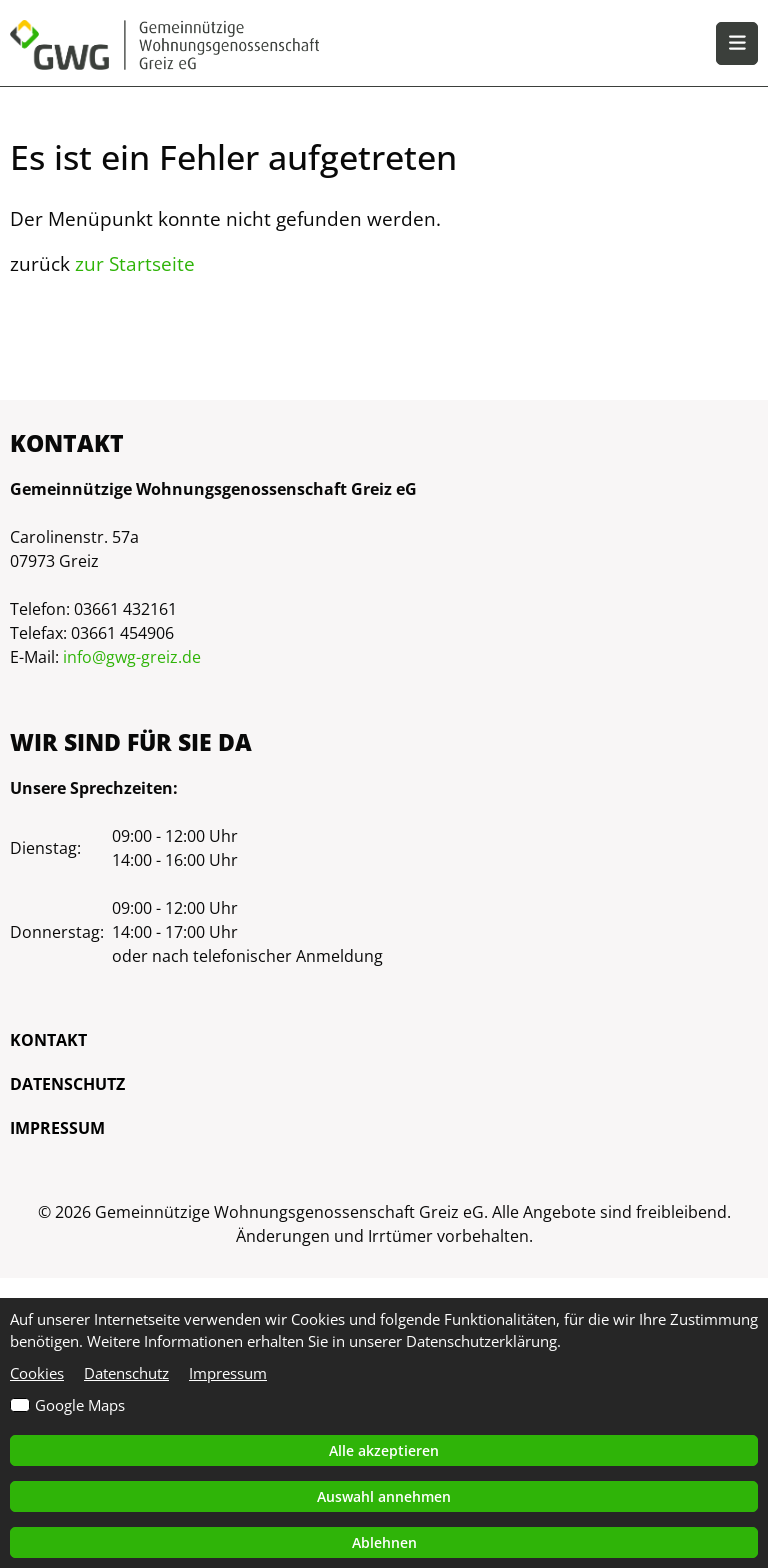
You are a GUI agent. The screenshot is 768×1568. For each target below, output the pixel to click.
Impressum (57, 1128)
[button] (737, 43)
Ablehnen (384, 1542)
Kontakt (48, 1040)
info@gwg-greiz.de (132, 657)
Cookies (37, 1373)
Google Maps (80, 1405)
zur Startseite (135, 263)
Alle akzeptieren (384, 1450)
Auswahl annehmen (384, 1496)
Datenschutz (67, 1084)
